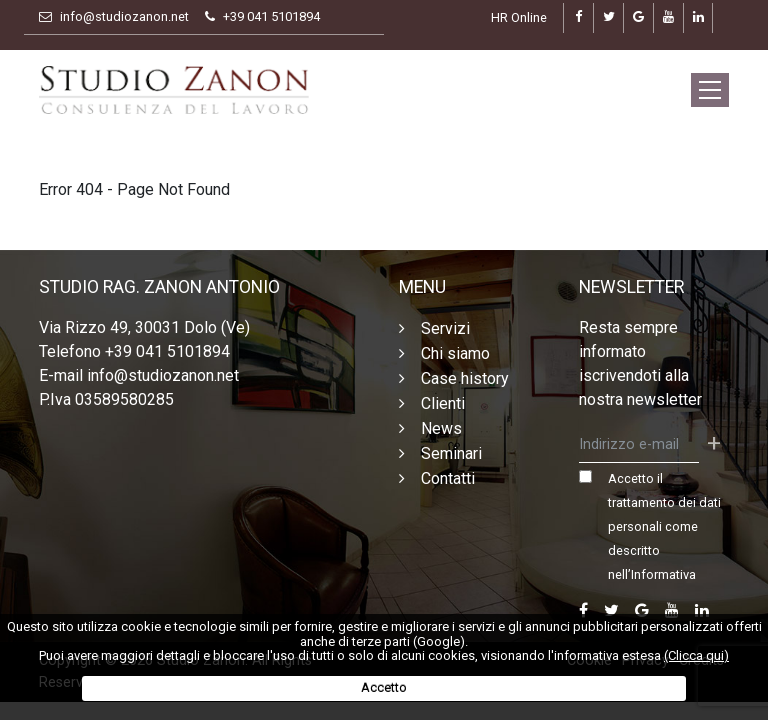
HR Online (519, 17)
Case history (465, 378)
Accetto (384, 687)
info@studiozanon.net (124, 16)
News (441, 428)
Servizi (445, 328)
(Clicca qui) (696, 655)
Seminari (451, 453)
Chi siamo (455, 353)
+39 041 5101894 (271, 16)
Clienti (443, 403)
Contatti (448, 478)
